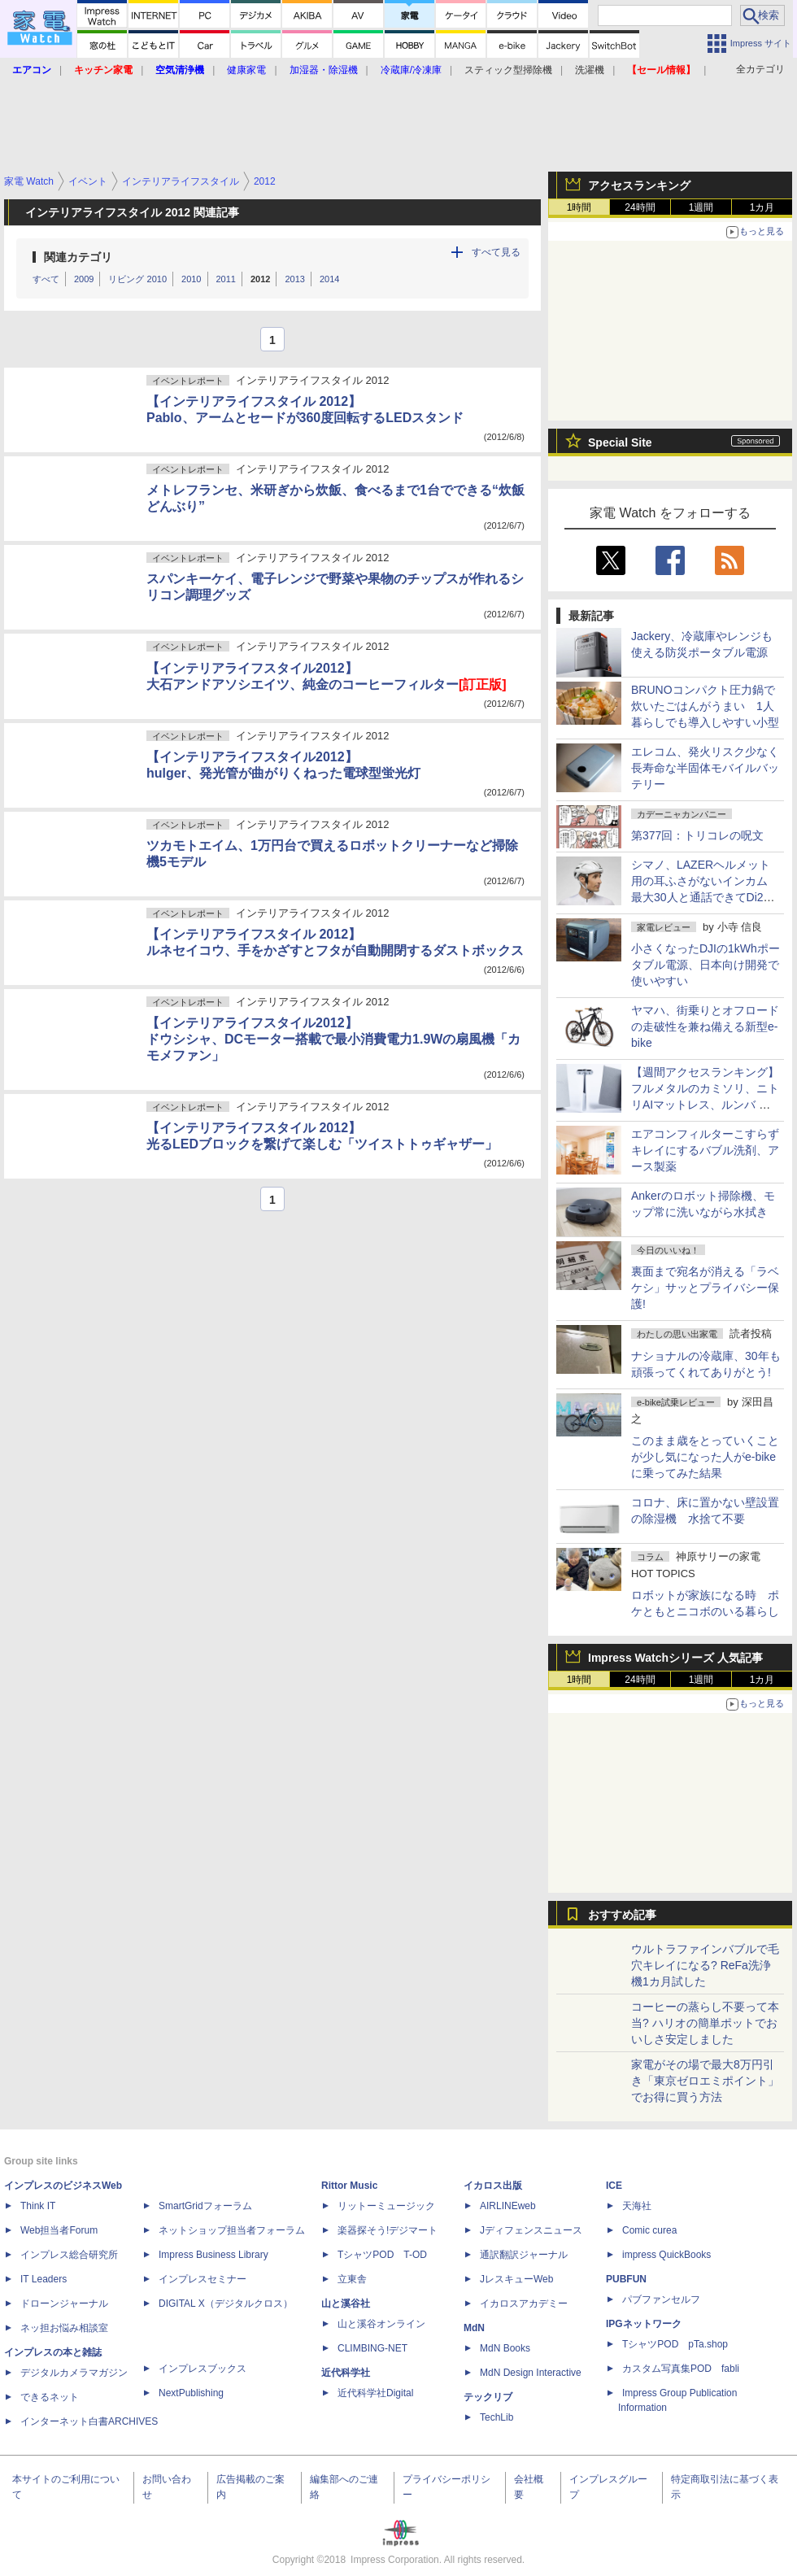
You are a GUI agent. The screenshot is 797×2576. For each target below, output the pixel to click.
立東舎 (352, 2279)
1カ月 (762, 207)
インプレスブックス (202, 2368)
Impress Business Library (213, 2254)
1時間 (579, 207)
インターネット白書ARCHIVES (89, 2421)
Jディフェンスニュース (531, 2230)
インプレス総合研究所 (69, 2254)
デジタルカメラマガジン (74, 2372)
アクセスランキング (639, 185)
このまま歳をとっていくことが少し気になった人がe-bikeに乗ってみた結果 (705, 1457)
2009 (84, 279)
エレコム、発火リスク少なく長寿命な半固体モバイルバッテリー (705, 768)
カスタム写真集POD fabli (680, 2368)
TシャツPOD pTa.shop (675, 2344)
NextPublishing (191, 2393)
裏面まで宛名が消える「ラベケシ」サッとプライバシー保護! (705, 1287)
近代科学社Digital (375, 2393)
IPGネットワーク (644, 2324)
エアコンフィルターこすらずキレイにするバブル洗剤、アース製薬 (705, 1150)
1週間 (701, 207)
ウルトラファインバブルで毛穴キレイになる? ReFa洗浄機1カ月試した (705, 1965)
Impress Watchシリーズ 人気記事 (675, 1657)
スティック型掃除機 (508, 70)
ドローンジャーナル (64, 2303)
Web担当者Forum (59, 2230)
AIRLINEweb (508, 2206)
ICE (614, 2185)
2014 (329, 279)
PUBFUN (626, 2279)
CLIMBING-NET (372, 2348)
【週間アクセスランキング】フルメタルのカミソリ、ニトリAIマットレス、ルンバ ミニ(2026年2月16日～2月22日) (705, 1105)
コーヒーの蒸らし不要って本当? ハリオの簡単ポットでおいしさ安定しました (705, 2023)
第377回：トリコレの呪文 (697, 835)
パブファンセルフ (661, 2299)
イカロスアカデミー (524, 2303)
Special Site (620, 442)
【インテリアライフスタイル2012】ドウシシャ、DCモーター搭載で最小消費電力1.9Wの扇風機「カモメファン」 (333, 1039)
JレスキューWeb (516, 2279)
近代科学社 (345, 2372)
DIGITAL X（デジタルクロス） (226, 2303)
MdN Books (505, 2348)
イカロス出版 (493, 2185)
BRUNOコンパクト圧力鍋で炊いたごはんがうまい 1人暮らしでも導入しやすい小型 (705, 706)
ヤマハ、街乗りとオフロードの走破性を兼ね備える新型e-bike (705, 1026)
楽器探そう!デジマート (388, 2230)
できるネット (49, 2397)
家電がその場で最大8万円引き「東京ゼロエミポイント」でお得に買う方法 (705, 2080)
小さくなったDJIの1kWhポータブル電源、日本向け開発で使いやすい (705, 964)
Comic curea (649, 2230)
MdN (474, 2328)
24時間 (640, 207)
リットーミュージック (386, 2206)
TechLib (496, 2417)
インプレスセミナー (202, 2279)
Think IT (37, 2206)
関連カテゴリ (78, 257)
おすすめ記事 (622, 1914)
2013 (294, 279)
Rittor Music (349, 2185)
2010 (191, 279)
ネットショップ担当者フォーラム (232, 2230)
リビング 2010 (137, 279)
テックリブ (488, 2397)
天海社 (636, 2206)
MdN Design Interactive (530, 2372)
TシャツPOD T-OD (382, 2254)
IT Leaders (43, 2279)
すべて (46, 279)
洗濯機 (589, 70)
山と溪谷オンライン (381, 2324)
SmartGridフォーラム (205, 2206)
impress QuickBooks (666, 2254)
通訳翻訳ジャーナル (524, 2254)
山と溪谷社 (345, 2303)
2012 (260, 279)
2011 (226, 279)
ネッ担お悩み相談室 (64, 2328)
